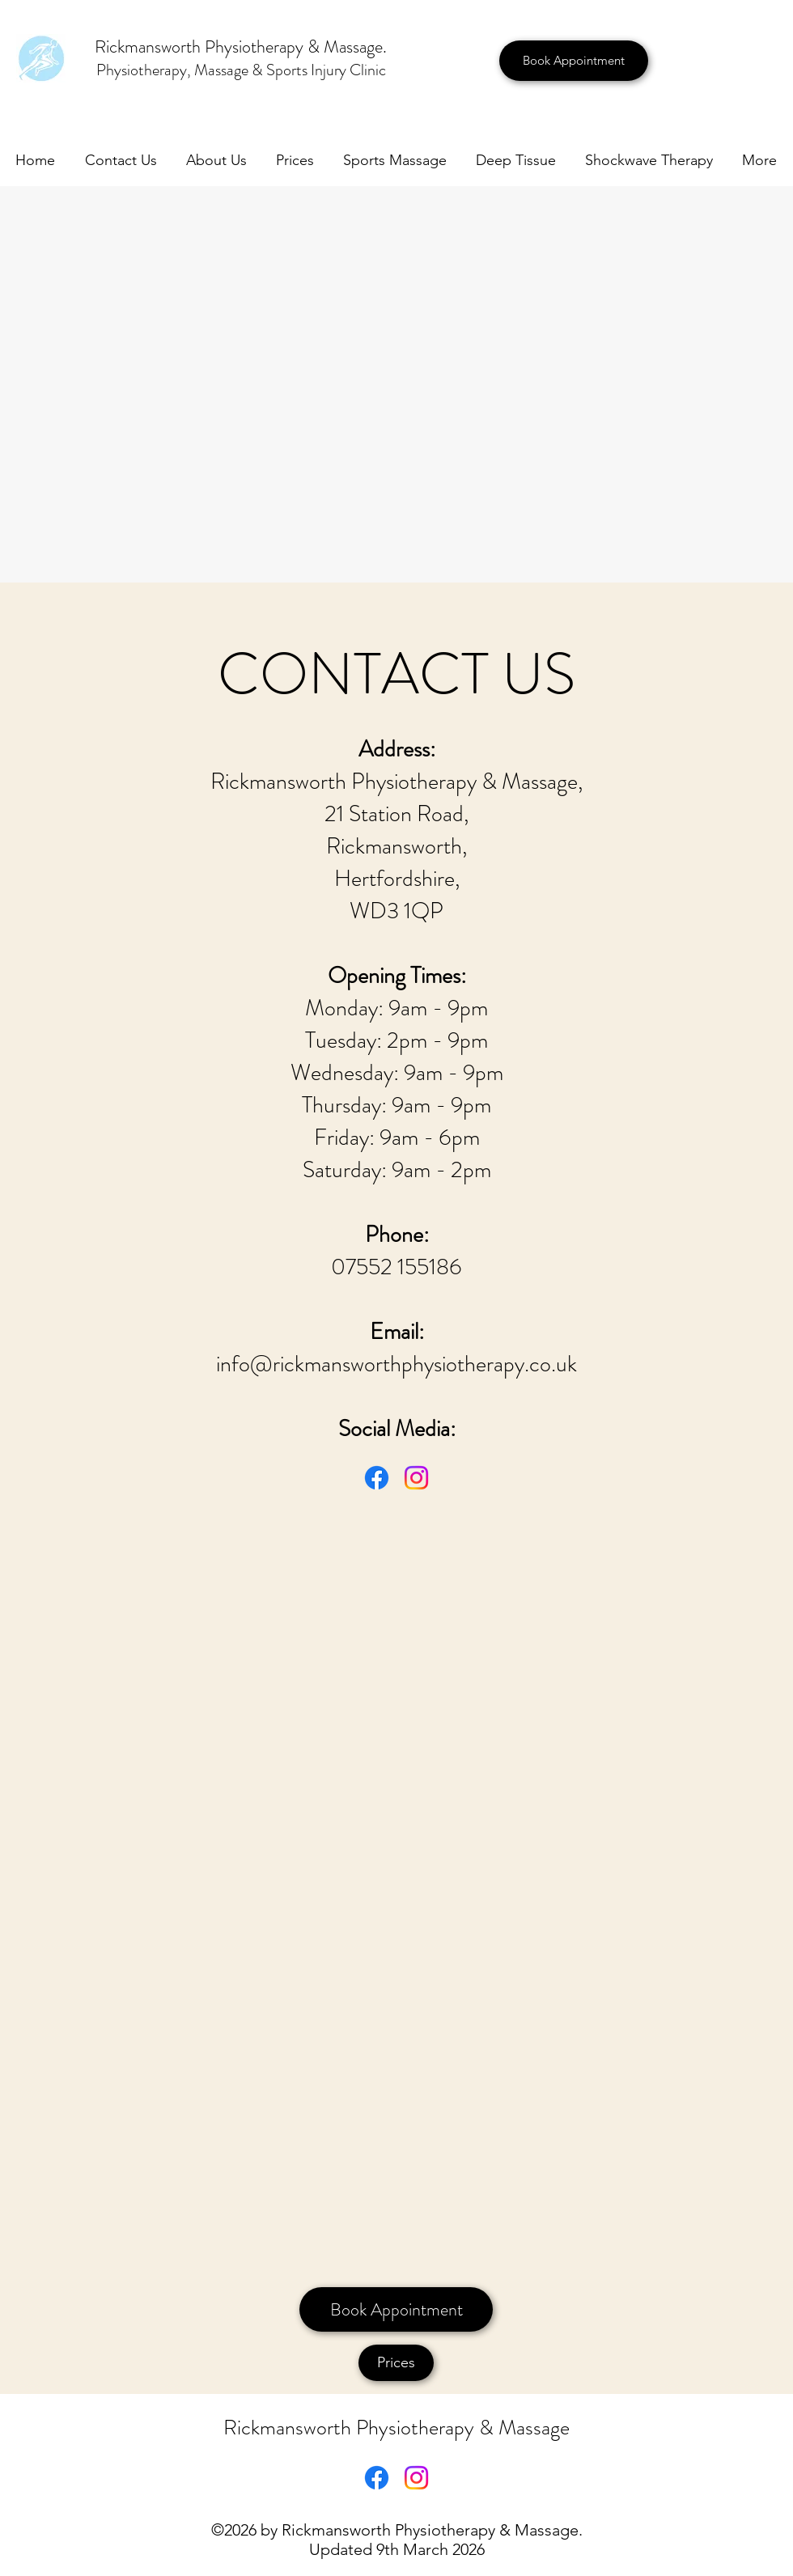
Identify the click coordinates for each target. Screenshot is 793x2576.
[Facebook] (376, 1477)
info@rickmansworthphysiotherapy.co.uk (396, 1364)
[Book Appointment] (573, 60)
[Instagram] (416, 1477)
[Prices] (396, 2363)
